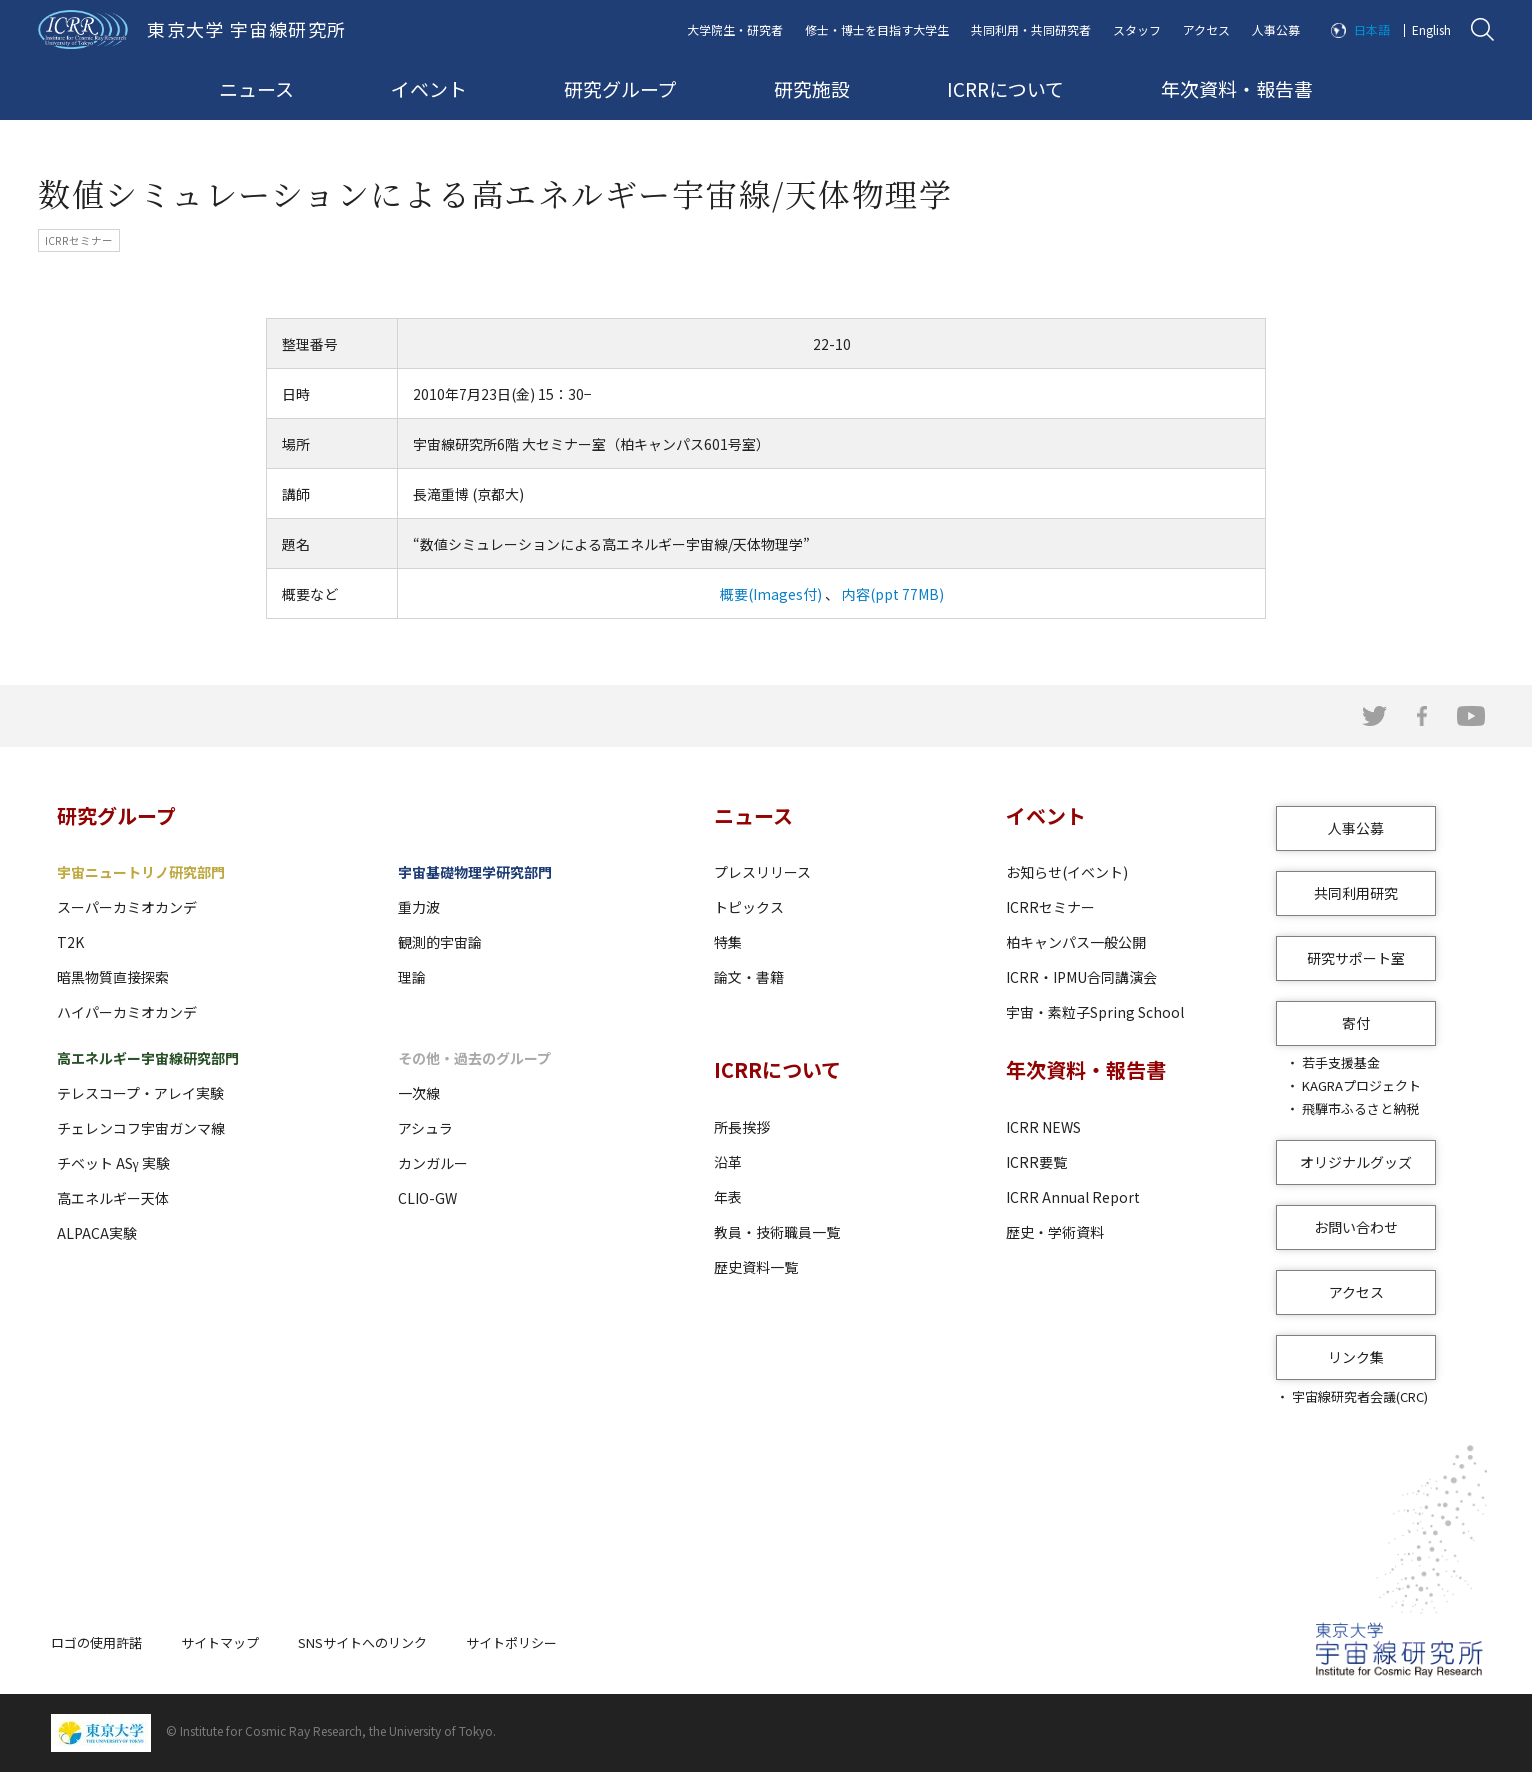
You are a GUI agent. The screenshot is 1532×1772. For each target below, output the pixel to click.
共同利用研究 (1356, 893)
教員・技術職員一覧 (777, 1232)
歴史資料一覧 (756, 1267)
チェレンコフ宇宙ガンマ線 (141, 1128)
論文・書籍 (749, 977)
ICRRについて (1005, 88)
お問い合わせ (1356, 1227)
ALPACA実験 (97, 1233)
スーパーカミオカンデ (127, 907)
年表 (728, 1197)
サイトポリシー (511, 1642)
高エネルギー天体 (113, 1198)
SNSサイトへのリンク (362, 1642)
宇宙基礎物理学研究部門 (475, 872)
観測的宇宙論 (440, 942)
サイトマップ (220, 1642)
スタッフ (1137, 29)
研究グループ (620, 88)
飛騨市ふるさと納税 (1360, 1108)
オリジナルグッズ (1356, 1162)
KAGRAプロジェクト (1361, 1085)
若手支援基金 (1341, 1062)
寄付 (1356, 1023)
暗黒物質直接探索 (113, 977)
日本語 (1372, 29)
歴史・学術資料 (1055, 1232)
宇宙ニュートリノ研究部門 (141, 872)
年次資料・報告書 (1237, 88)
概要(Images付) (771, 594)
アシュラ (425, 1128)
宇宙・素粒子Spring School (1095, 1012)
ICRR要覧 (1036, 1162)
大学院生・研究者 (735, 29)
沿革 (728, 1162)
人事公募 (1276, 29)
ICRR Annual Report (1073, 1197)
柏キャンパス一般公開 (1076, 942)
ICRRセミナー (1050, 907)
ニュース (256, 88)
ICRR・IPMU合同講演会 (1081, 977)
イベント (429, 88)
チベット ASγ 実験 (113, 1163)
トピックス (749, 907)
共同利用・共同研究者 (1031, 29)
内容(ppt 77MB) (891, 594)
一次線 (419, 1093)
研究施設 (812, 88)
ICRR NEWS (1043, 1127)
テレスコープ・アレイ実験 (140, 1093)
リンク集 (1356, 1357)
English (1431, 29)
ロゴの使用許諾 (96, 1642)
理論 (412, 977)
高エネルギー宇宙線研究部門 (148, 1058)
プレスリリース (762, 872)
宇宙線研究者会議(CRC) (1360, 1396)
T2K (70, 942)
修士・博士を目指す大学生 (877, 29)
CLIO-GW (427, 1198)
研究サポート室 (1356, 958)
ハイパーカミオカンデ (127, 1012)
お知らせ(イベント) (1067, 872)
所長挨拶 (742, 1127)
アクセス (1206, 29)
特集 (728, 942)
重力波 (419, 907)
